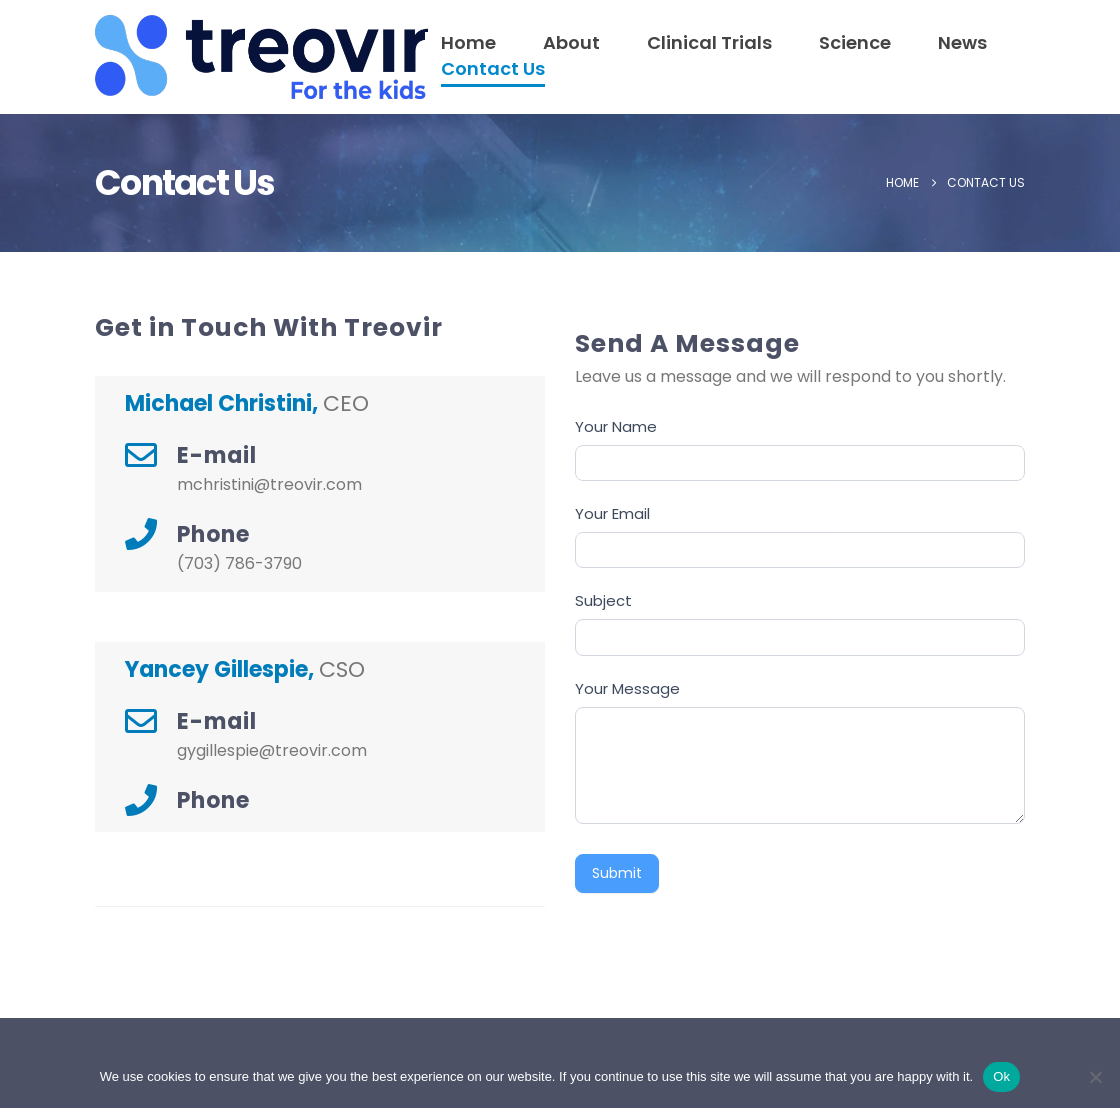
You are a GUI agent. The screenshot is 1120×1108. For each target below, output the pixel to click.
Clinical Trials (709, 43)
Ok (1001, 1076)
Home (468, 43)
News (962, 43)
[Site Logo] (156, 57)
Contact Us (493, 69)
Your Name (616, 426)
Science (855, 43)
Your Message (627, 688)
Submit (617, 873)
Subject (603, 600)
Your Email (612, 513)
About (571, 43)
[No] (1095, 1077)
